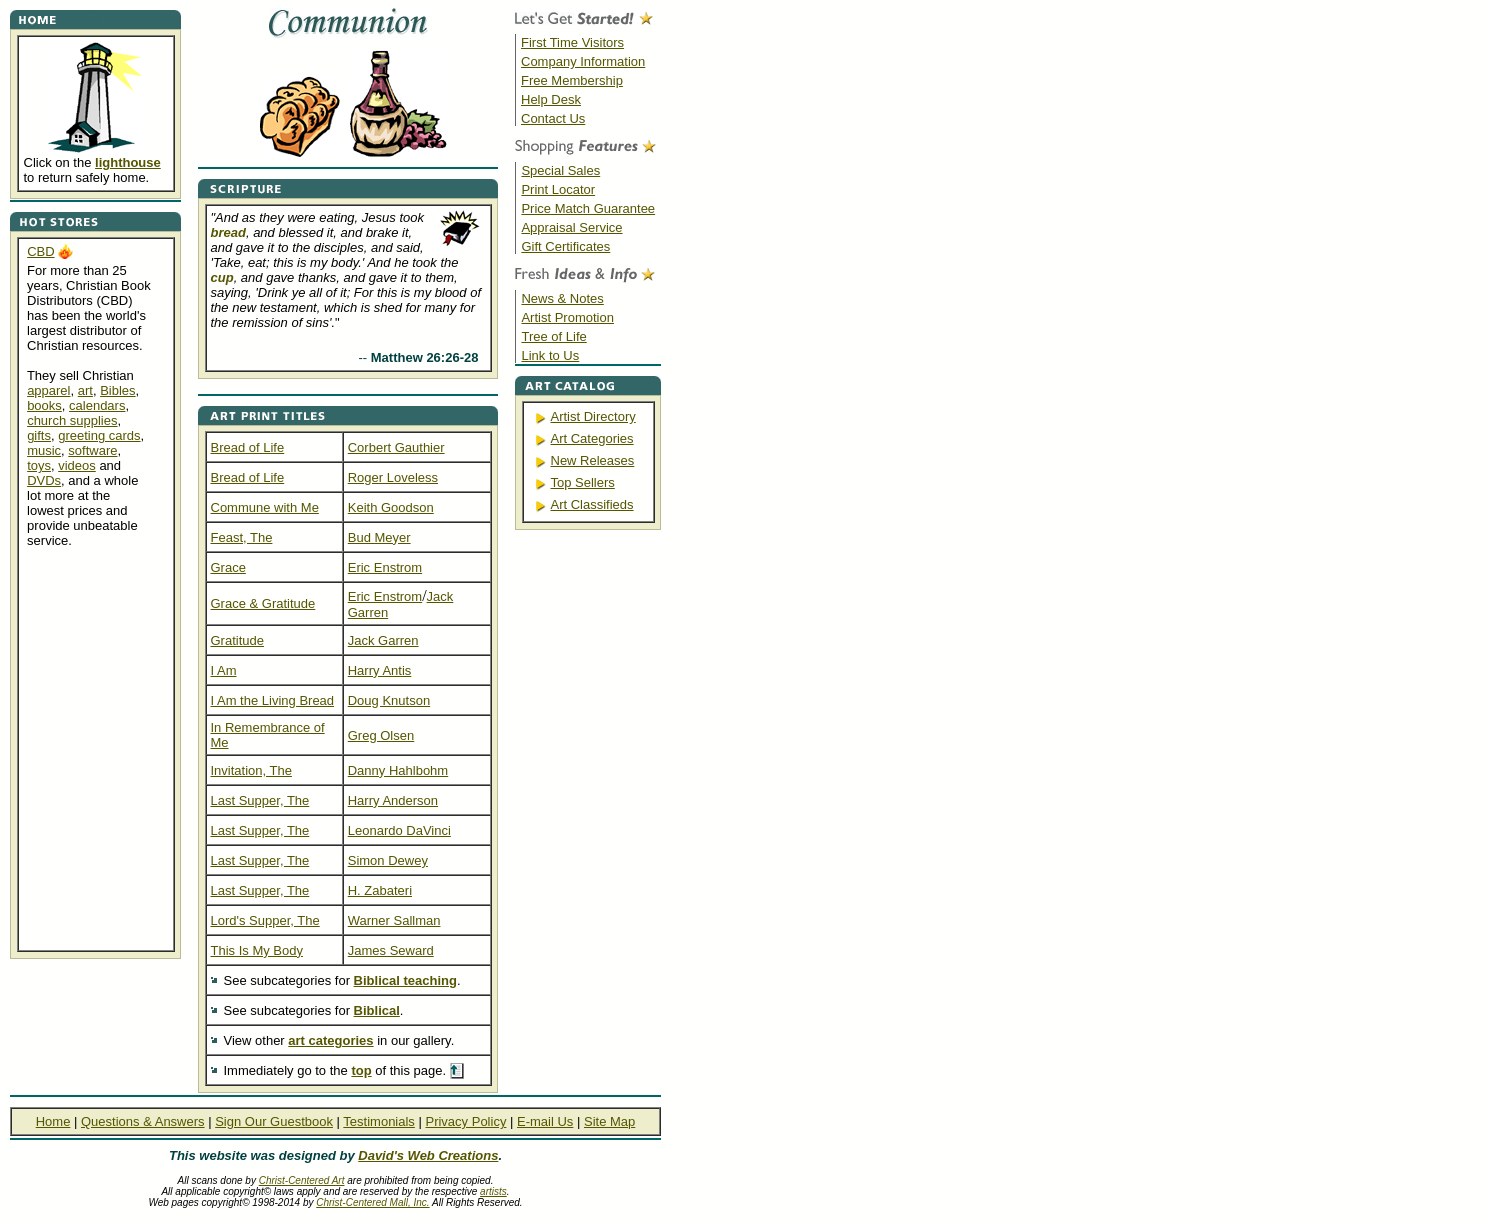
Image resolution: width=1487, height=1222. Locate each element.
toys (39, 465)
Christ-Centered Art (302, 1180)
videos (77, 465)
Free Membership (572, 80)
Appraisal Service (571, 227)
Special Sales (560, 170)
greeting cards (99, 435)
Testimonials (379, 1121)
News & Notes (562, 298)
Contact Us (553, 118)
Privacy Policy (465, 1121)
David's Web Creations (428, 1155)
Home (53, 1121)
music (44, 450)
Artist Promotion (567, 317)
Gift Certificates (565, 246)
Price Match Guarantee (588, 208)
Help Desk (551, 99)
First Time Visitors (572, 42)
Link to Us (550, 355)
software (92, 450)
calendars (97, 405)
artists (493, 1191)
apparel (48, 390)
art (85, 390)
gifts (39, 435)
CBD (40, 251)
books (44, 405)
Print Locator (558, 189)
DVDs (44, 480)
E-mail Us (545, 1121)
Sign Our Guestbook (274, 1121)
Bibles (117, 390)
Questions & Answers (143, 1121)
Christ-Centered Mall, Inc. (372, 1202)
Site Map (609, 1121)
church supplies (72, 420)
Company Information (583, 61)
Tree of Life (553, 336)
